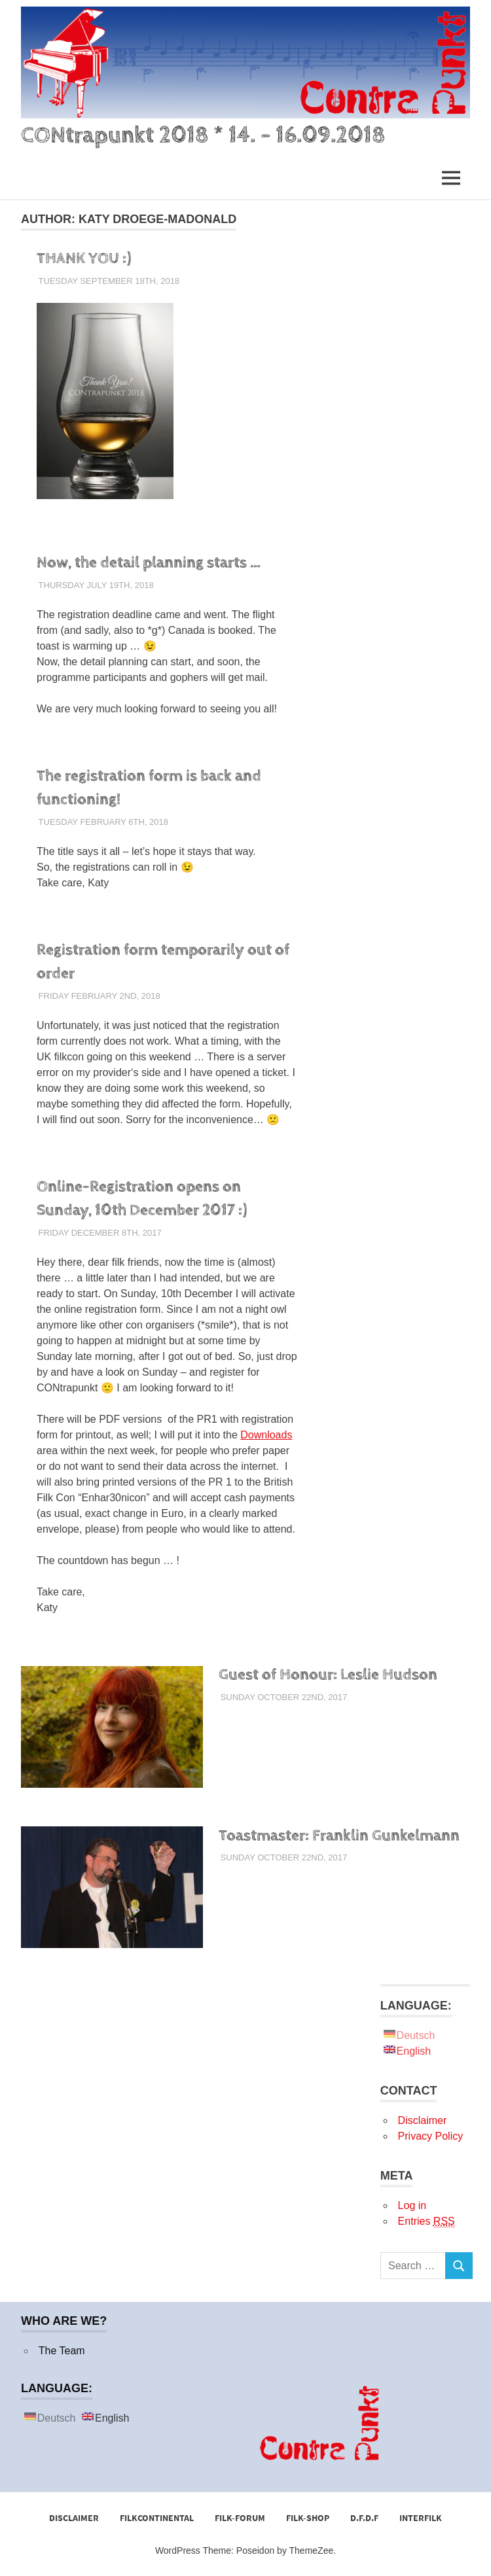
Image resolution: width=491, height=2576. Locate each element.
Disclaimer (422, 2120)
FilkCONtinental (157, 2518)
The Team (62, 2350)
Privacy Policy (431, 2136)
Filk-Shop (307, 2518)
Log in (412, 2205)
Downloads (266, 1434)
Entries (426, 2221)
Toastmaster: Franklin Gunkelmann (339, 1835)
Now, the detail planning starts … (149, 562)
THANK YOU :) (84, 258)
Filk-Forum (240, 2518)
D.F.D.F (364, 2518)
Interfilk (420, 2518)
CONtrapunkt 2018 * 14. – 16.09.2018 (203, 135)
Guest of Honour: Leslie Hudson (328, 1674)
